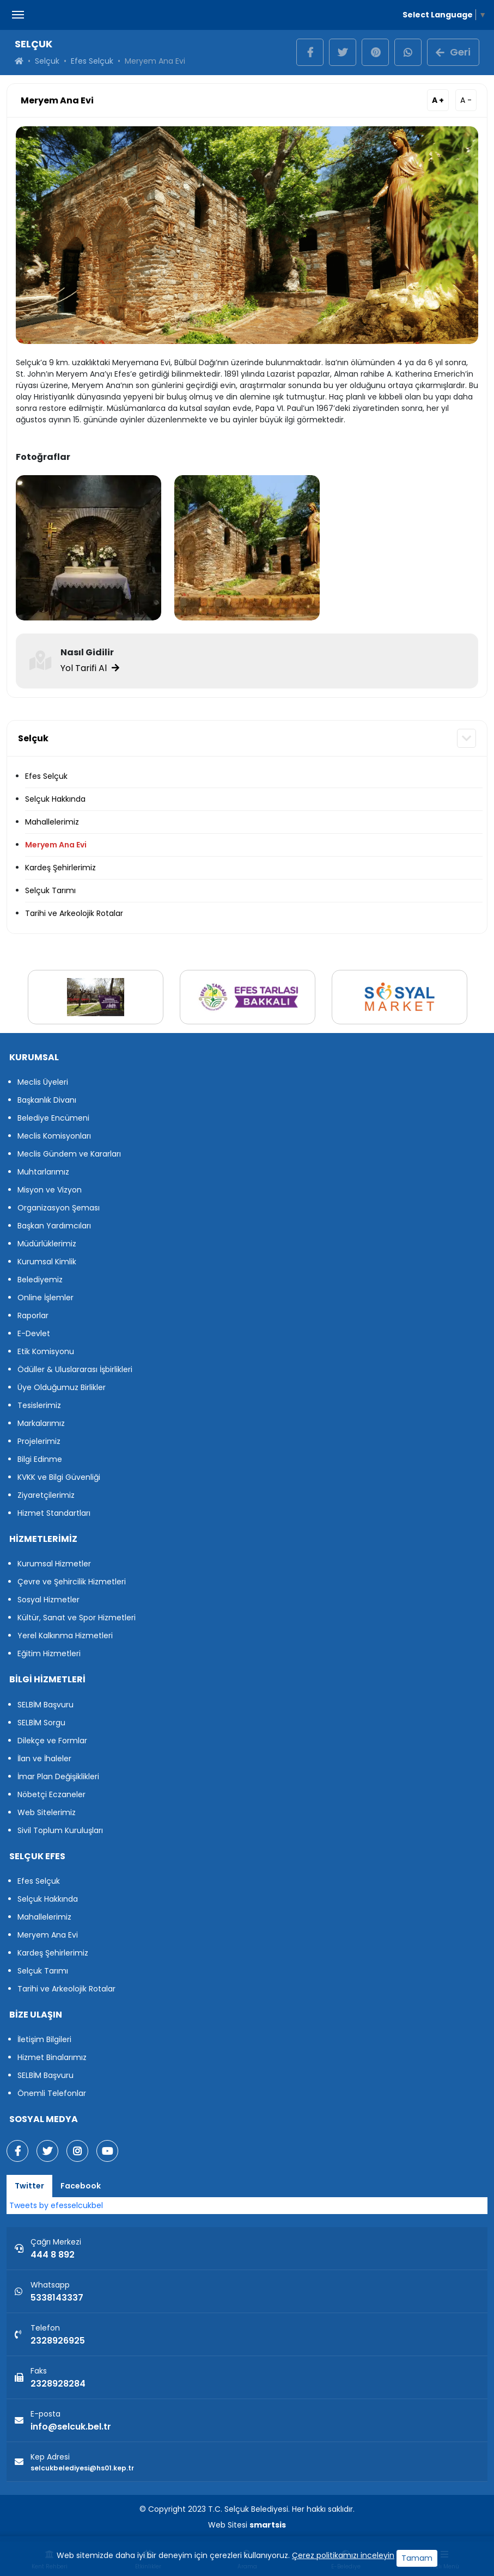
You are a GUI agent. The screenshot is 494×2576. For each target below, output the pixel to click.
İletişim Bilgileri (44, 2039)
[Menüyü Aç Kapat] (18, 14)
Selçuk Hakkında (55, 799)
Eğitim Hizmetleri (49, 1653)
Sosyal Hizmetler (48, 1599)
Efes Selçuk (92, 61)
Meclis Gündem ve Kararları (69, 1153)
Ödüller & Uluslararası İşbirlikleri (74, 1369)
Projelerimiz (38, 1441)
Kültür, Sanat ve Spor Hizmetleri (76, 1617)
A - (466, 100)
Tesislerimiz (39, 1405)
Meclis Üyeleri (42, 1082)
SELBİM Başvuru (45, 1704)
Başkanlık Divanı (46, 1100)
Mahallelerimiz (52, 821)
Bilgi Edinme (39, 1459)
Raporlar (32, 1315)
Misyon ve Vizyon (49, 1189)
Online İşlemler (45, 1297)
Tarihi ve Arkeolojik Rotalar (74, 913)
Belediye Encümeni (53, 1117)
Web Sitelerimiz (46, 1812)
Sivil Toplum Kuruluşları (60, 1830)
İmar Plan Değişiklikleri (58, 1776)
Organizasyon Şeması (58, 1207)
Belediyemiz (40, 1279)
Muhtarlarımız (43, 1171)
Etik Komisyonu (45, 1351)
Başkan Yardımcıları (54, 1225)
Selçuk (47, 61)
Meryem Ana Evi (56, 844)
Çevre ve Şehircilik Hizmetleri (71, 1581)
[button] (466, 738)
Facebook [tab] (80, 2185)
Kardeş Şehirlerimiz (60, 867)
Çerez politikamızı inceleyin (343, 2555)
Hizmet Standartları (53, 1513)
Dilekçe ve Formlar (52, 1740)
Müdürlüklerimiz (46, 1243)
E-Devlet (33, 1333)
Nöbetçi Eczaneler (51, 1794)
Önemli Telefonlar (51, 2093)
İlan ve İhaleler (44, 1758)
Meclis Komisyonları (54, 1135)
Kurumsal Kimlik (46, 1261)
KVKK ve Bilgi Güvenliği (58, 1477)
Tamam (416, 2558)
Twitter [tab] (29, 2185)
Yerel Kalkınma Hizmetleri (65, 1635)
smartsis (267, 2524)
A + (438, 100)
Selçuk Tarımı (50, 890)
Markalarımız (41, 1423)
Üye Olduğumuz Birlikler (61, 1387)
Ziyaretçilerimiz (46, 1495)
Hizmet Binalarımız (52, 2057)
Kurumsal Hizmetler (54, 1563)
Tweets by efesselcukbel (56, 2205)
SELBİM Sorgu (41, 1722)
